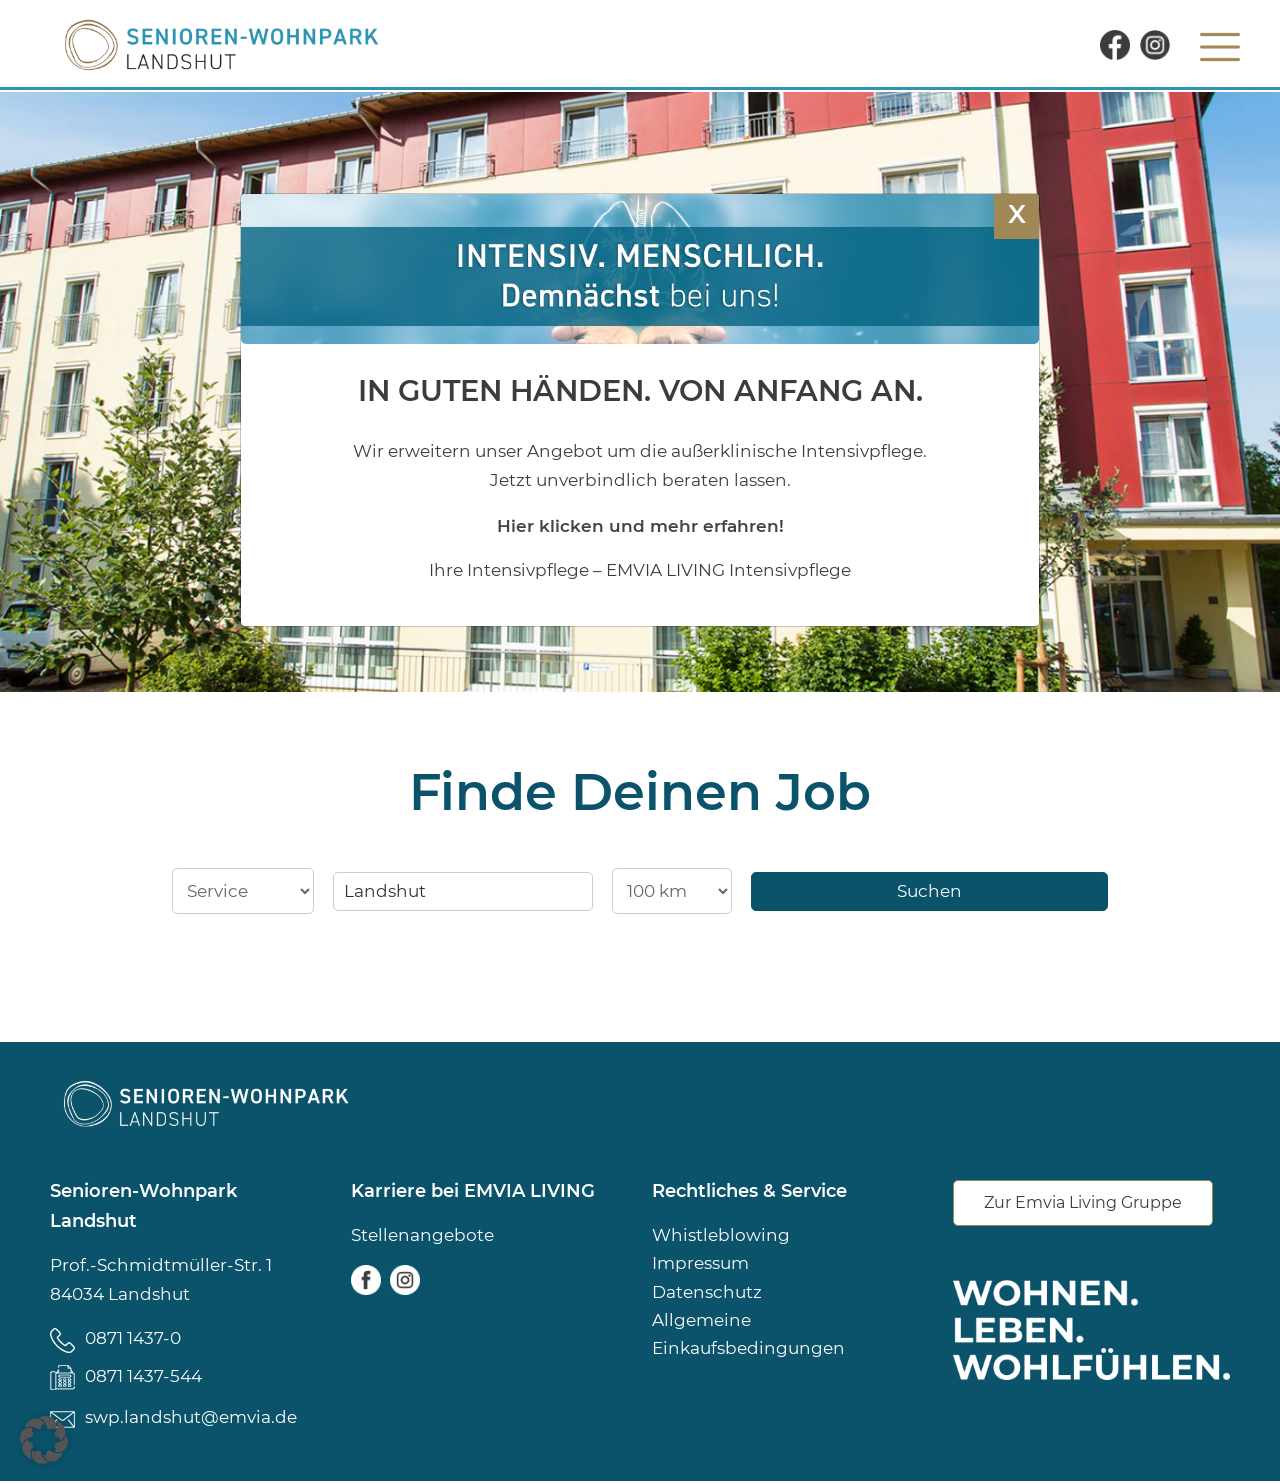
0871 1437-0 (133, 1338)
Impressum (700, 1264)
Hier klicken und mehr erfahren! (640, 525)
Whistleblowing (721, 1235)
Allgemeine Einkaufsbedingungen (748, 1336)
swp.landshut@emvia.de (191, 1420)
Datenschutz (707, 1293)
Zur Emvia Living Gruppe (1083, 1203)
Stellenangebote (422, 1235)
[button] (44, 1440)
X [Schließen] (1017, 213)
